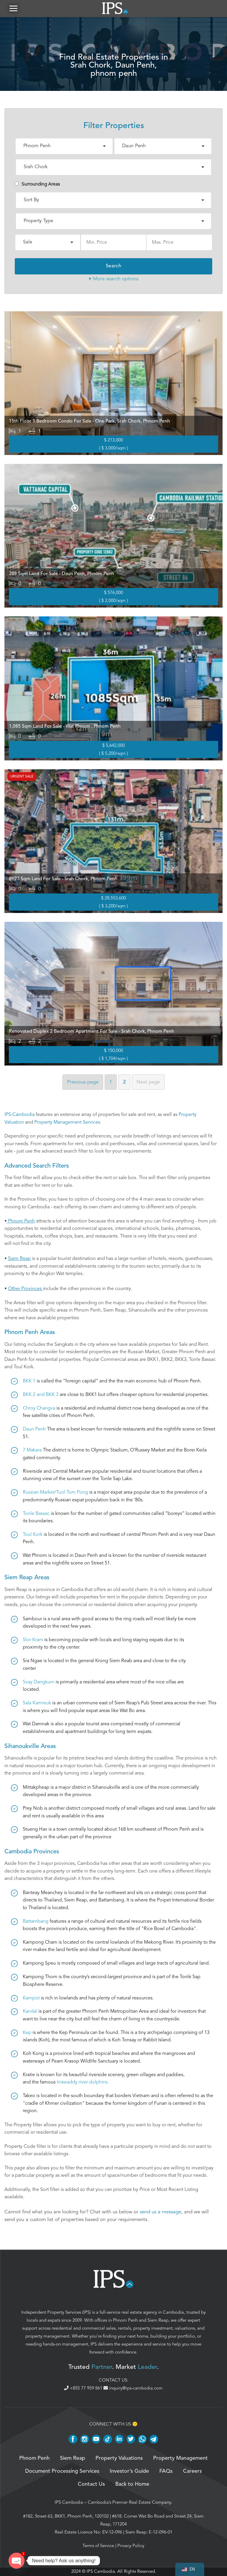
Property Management (180, 2459)
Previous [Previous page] (82, 1082)
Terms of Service (98, 2546)
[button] (13, 9)
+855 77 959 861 (83, 2388)
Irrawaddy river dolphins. (83, 2083)
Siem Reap (157, 2320)
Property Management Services (67, 1123)
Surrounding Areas (37, 184)
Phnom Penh (125, 2320)
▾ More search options (113, 279)
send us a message (160, 2213)
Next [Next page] (148, 1082)
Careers (192, 2471)
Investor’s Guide (129, 2471)
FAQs (166, 2471)
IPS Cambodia (69, 2502)
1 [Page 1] (110, 1082)
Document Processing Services (62, 2471)
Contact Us (91, 2485)
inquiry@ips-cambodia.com (133, 2388)
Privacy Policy (130, 2546)
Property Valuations (119, 2459)
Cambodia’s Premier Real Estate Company (129, 2502)
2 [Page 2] (124, 1082)
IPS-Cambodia (19, 1115)
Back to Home (132, 2485)
